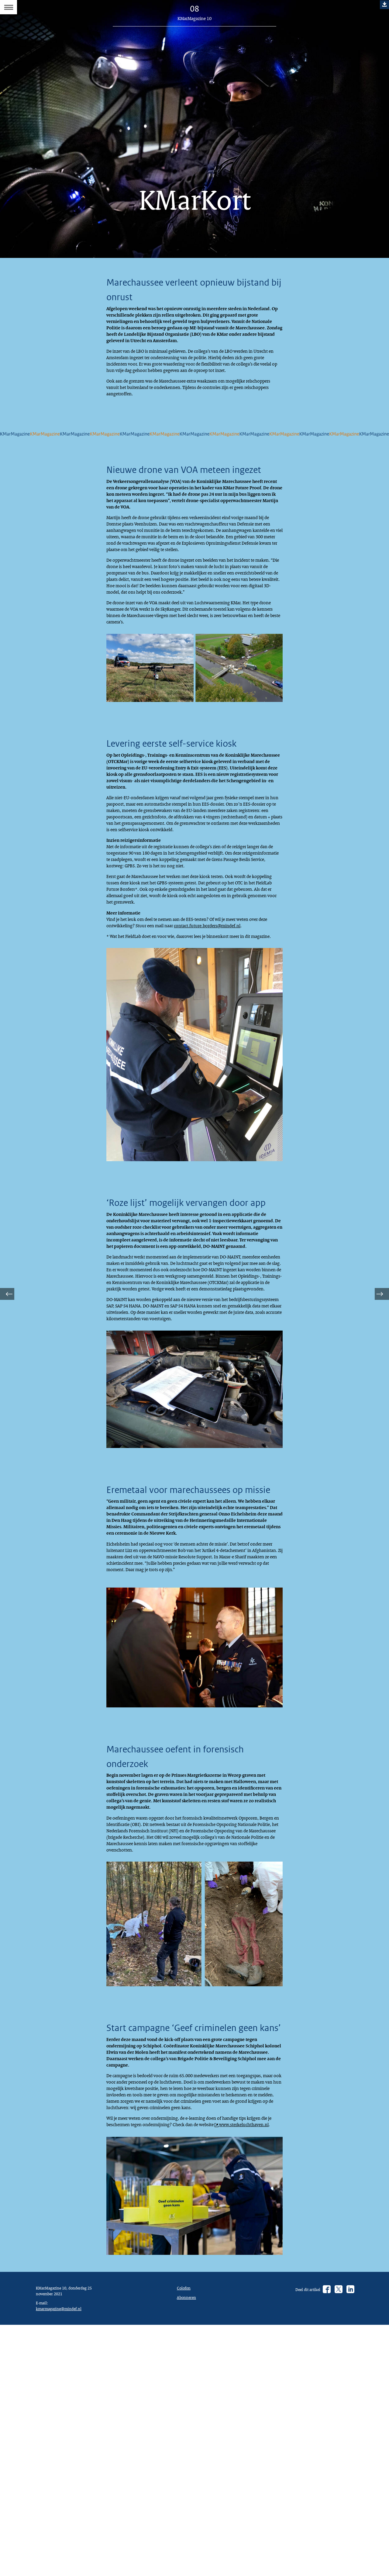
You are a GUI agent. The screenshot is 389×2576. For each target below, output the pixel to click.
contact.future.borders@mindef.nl (233, 1025)
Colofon (185, 2570)
